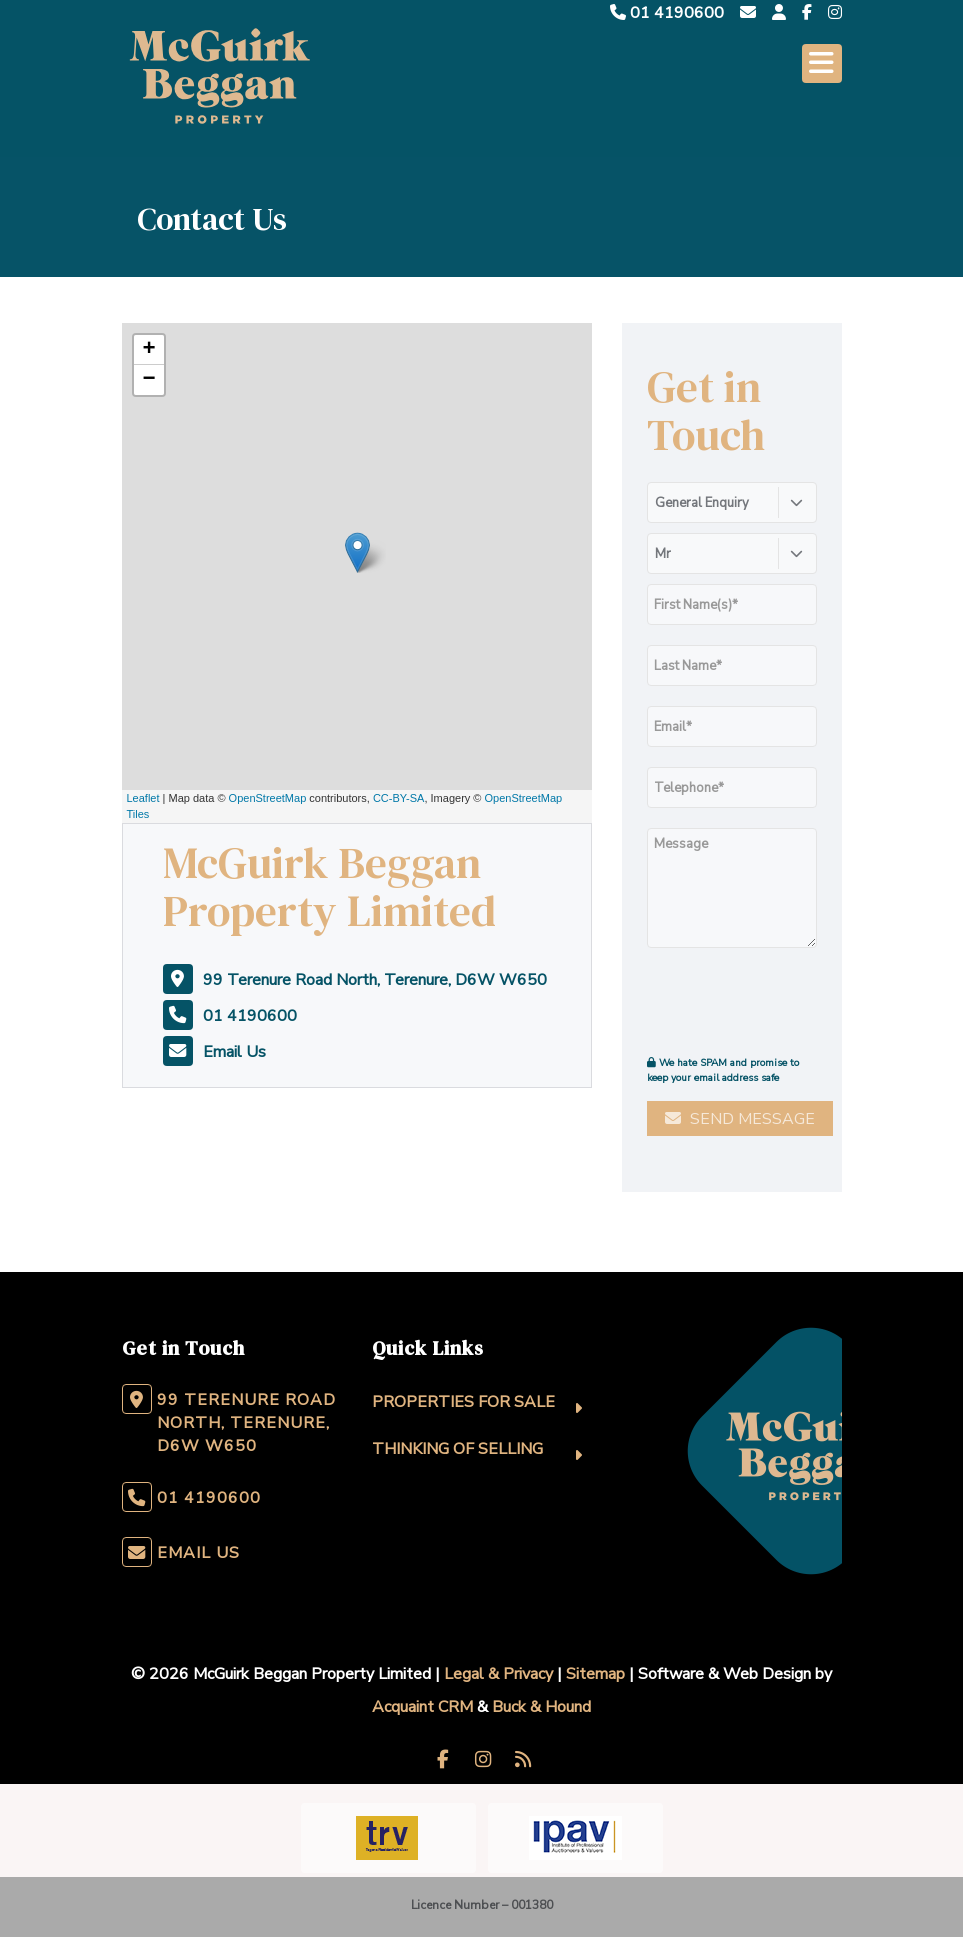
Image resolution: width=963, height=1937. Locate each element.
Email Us (234, 1052)
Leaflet (143, 798)
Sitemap (595, 1674)
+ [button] (148, 350)
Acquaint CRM (422, 1707)
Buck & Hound (541, 1707)
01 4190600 (667, 13)
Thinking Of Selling (457, 1449)
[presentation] (768, 999)
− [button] (148, 380)
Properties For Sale (463, 1402)
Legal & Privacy (498, 1674)
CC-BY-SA (399, 798)
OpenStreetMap (268, 798)
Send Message (740, 1119)
